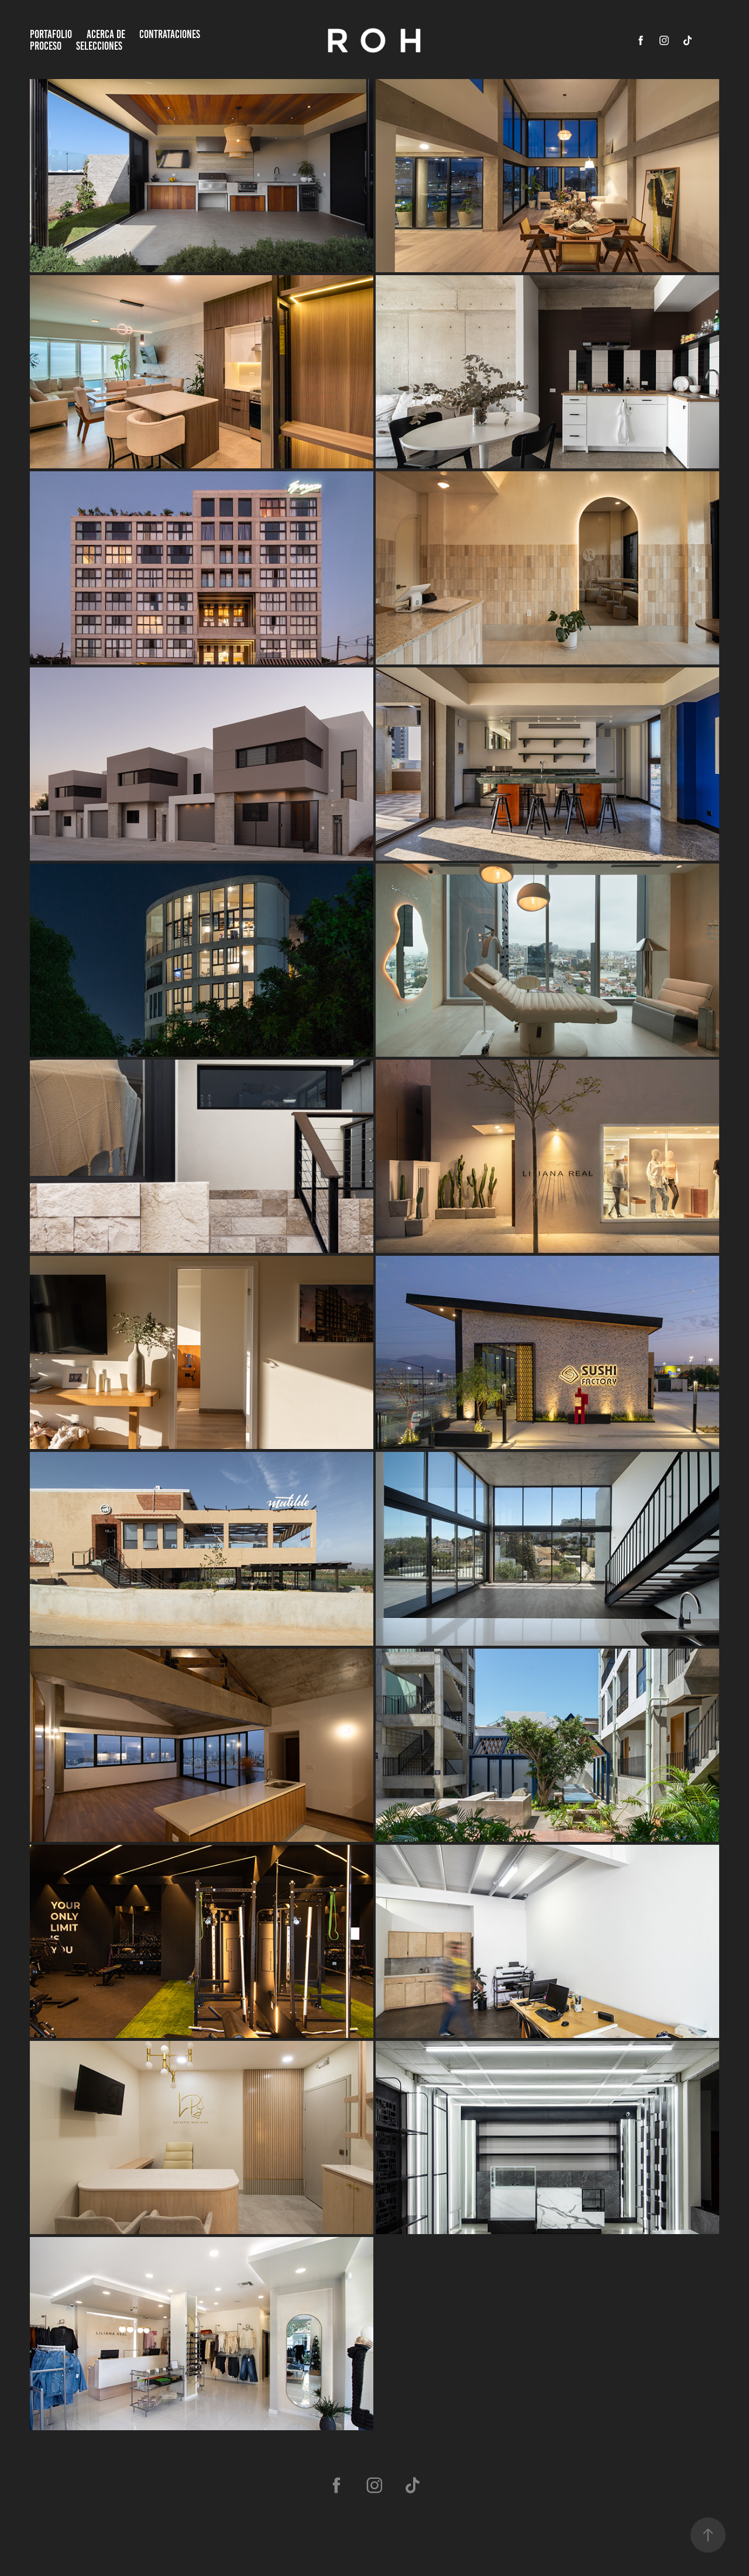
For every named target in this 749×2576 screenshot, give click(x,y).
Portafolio (51, 34)
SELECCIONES (99, 46)
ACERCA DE (106, 34)
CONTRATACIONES (169, 34)
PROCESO (45, 46)
